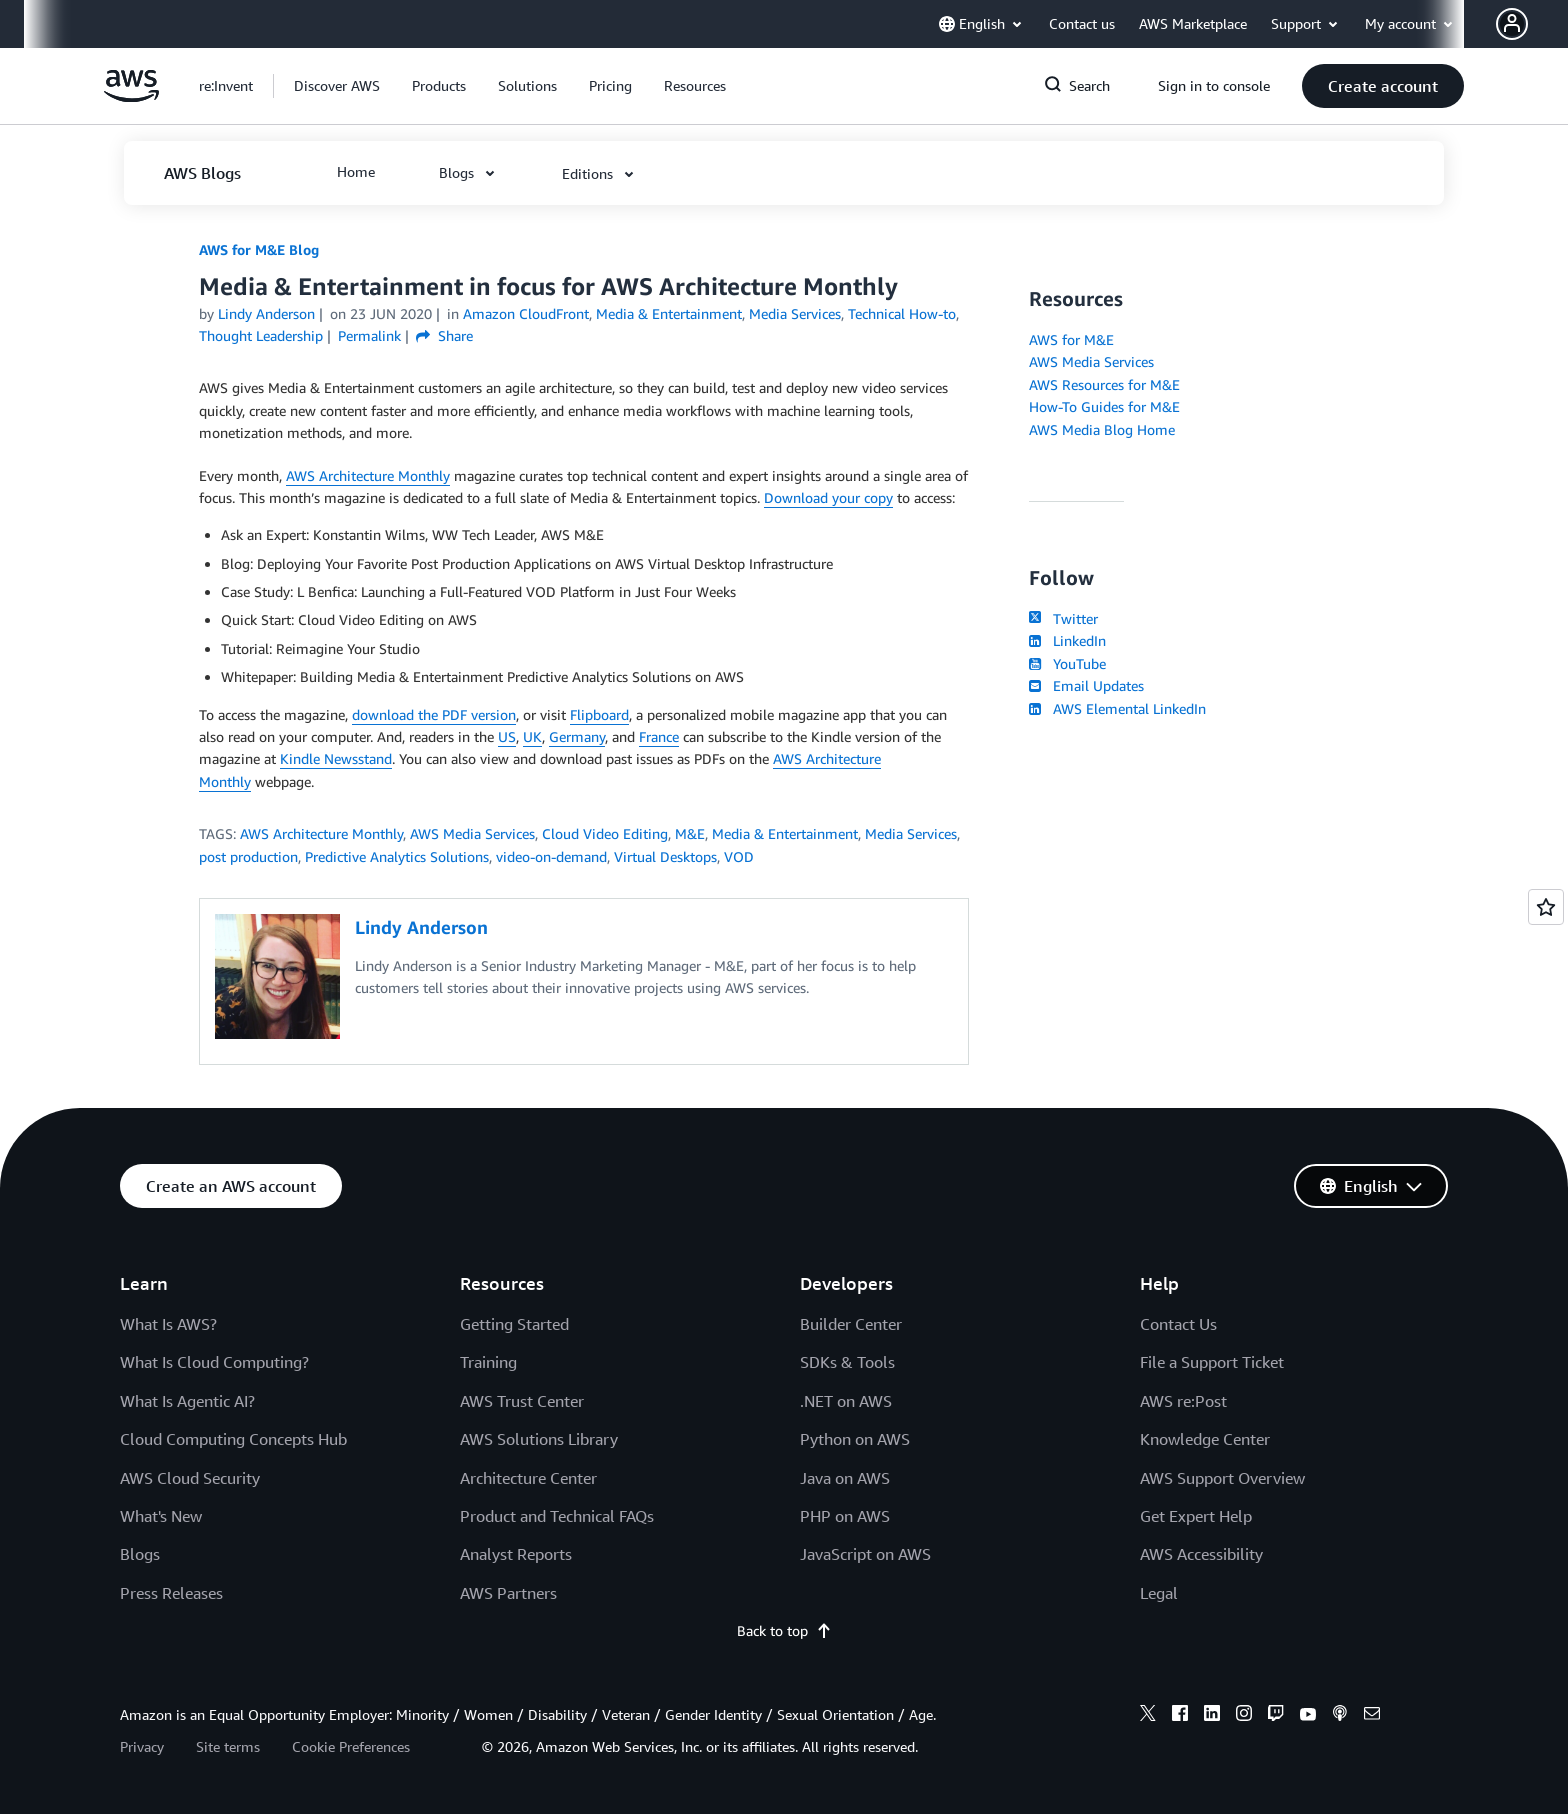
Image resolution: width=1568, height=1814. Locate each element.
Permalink (369, 335)
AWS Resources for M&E (1104, 384)
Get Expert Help (1196, 1516)
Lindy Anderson (266, 313)
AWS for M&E (1071, 339)
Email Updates (1086, 685)
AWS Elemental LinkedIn (1117, 708)
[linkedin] (1212, 1716)
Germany (577, 736)
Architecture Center (528, 1478)
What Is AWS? (168, 1324)
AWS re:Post (1183, 1401)
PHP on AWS (845, 1516)
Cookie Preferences (351, 1746)
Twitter (1063, 618)
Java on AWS (845, 1478)
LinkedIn (1067, 640)
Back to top (784, 1630)
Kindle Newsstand (336, 758)
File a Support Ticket (1212, 1362)
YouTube (1067, 663)
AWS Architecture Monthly (368, 475)
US (507, 736)
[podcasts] (1340, 1716)
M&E (690, 833)
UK (532, 736)
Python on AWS (855, 1439)
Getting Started (514, 1324)
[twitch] (1276, 1716)
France (659, 736)
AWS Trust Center (522, 1401)
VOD (739, 856)
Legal (1159, 1593)
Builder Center (851, 1324)
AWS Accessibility (1201, 1554)
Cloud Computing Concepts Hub (233, 1439)
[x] (1148, 1716)
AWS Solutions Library (539, 1439)
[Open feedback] (1546, 907)
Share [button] (444, 335)
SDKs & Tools (847, 1362)
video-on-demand (551, 856)
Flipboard (599, 714)
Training (488, 1362)
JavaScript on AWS (865, 1554)
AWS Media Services (472, 833)
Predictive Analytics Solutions (397, 856)
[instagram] (1244, 1716)
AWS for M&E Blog (259, 249)
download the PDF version (434, 714)
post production (248, 856)
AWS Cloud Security (190, 1478)
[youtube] (1308, 1716)
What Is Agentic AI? (187, 1401)
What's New (161, 1516)
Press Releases (171, 1593)
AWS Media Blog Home (1102, 429)
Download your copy (828, 497)
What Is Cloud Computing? (214, 1362)
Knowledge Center (1205, 1439)
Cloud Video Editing (605, 833)
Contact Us (1178, 1324)
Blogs (140, 1554)
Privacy (142, 1746)
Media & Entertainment (785, 833)
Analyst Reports (516, 1554)
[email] (1372, 1716)
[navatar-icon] (1512, 24)
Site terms (228, 1746)
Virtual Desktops (665, 856)
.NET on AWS (846, 1401)
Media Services (911, 833)
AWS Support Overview (1222, 1478)
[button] (1532, 24)
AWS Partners (508, 1593)
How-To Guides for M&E (1104, 406)
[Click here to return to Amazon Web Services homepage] (131, 96)
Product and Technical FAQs (557, 1516)
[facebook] (1180, 1716)
